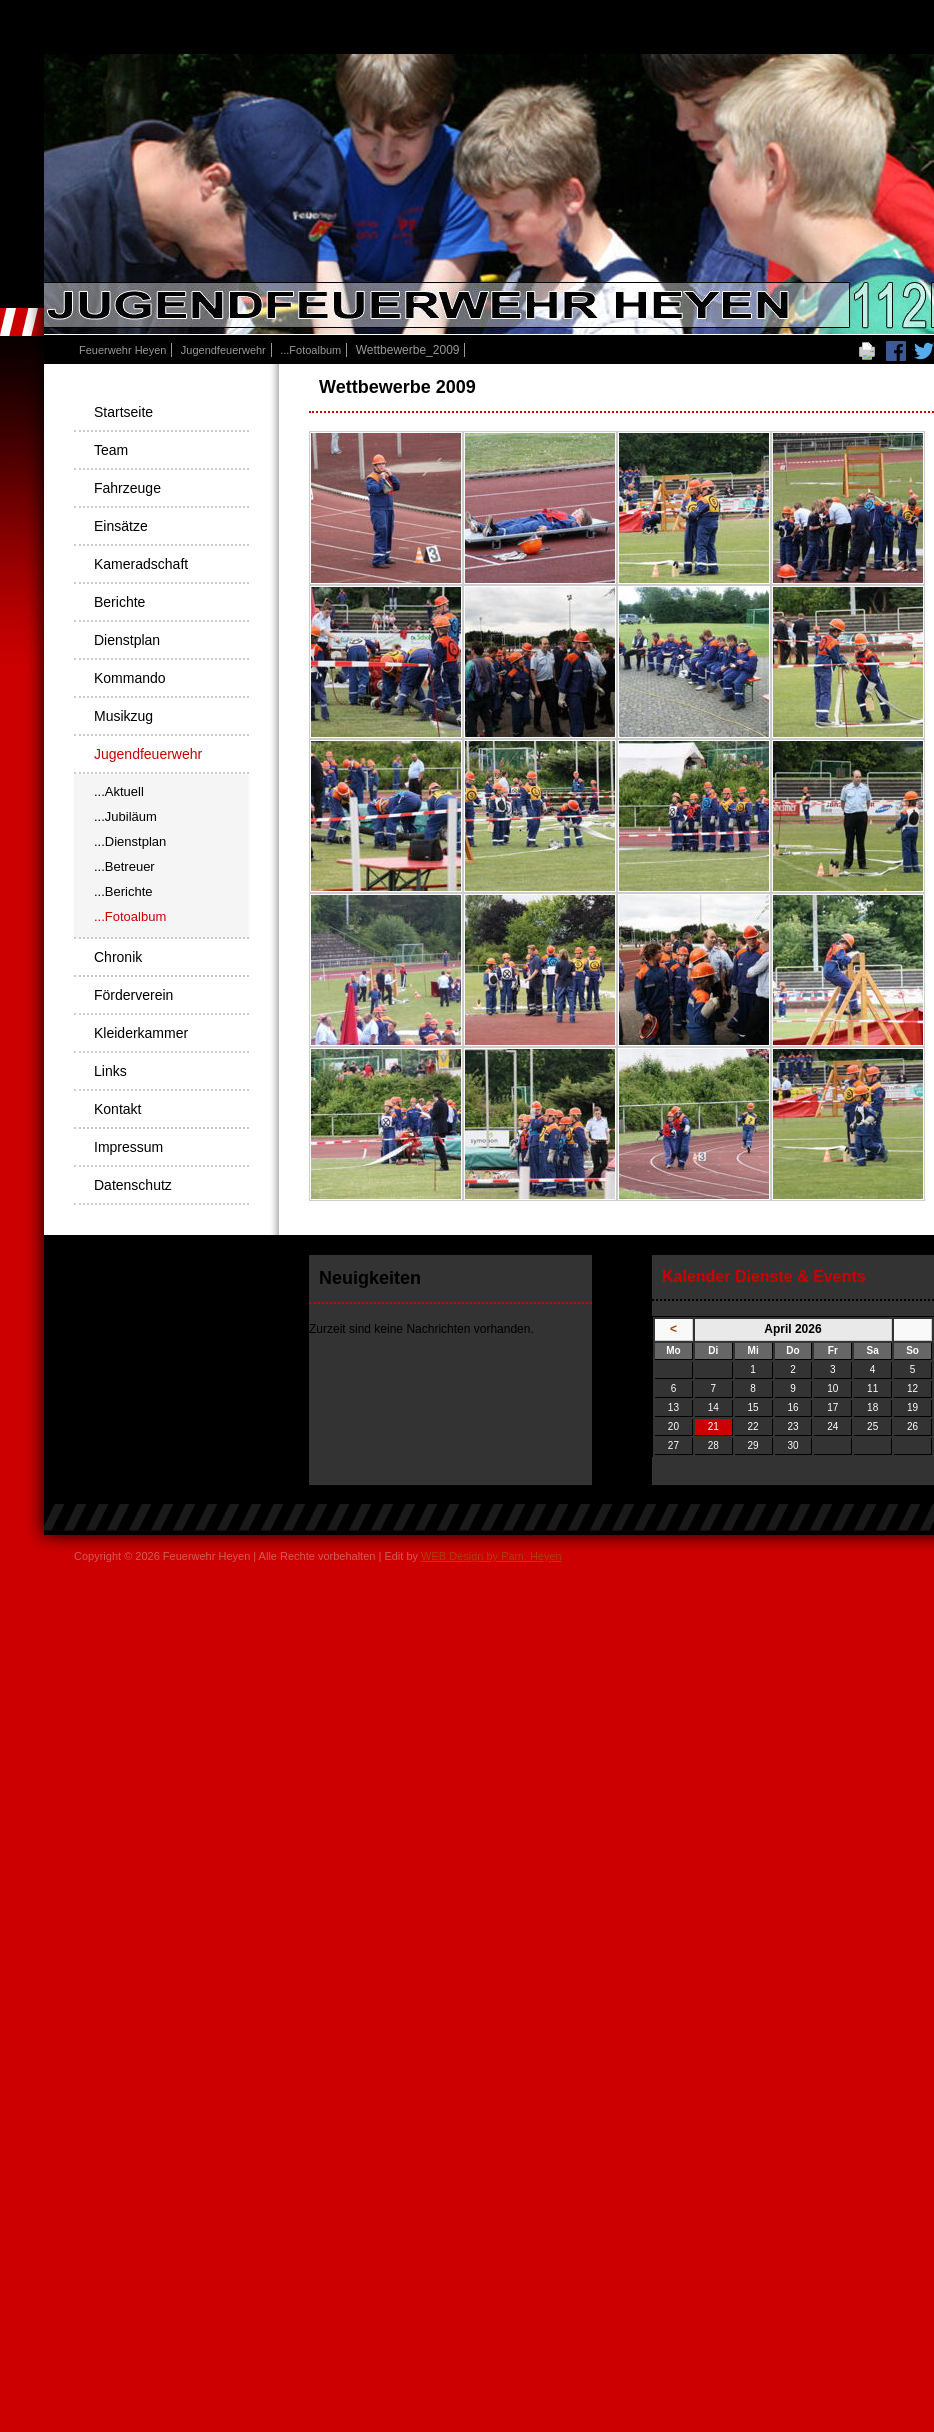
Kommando (130, 678)
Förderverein (133, 995)
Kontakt (117, 1109)
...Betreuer (124, 866)
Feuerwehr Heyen (122, 350)
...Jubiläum (125, 816)
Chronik (118, 957)
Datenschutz (133, 1185)
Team (111, 450)
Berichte (119, 602)
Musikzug (123, 716)
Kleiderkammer (141, 1033)
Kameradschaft (141, 564)
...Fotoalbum (310, 350)
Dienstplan (127, 640)
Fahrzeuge (127, 488)
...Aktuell (119, 791)
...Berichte (123, 891)
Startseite (123, 412)
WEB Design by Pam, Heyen (491, 1556)
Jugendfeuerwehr (223, 350)
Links (110, 1071)
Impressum (128, 1147)
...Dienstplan (130, 841)
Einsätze (121, 526)
